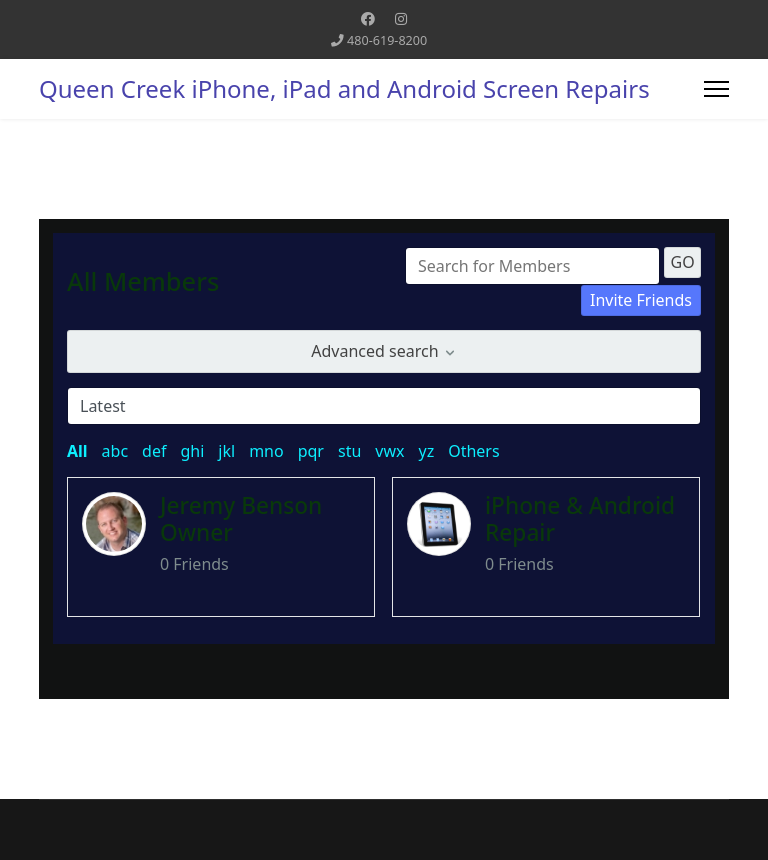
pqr (311, 451)
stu (349, 451)
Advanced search (383, 351)
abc (115, 451)
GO (683, 262)
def (154, 451)
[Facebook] (368, 18)
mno (266, 451)
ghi (192, 451)
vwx (389, 451)
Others (473, 451)
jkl (226, 451)
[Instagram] (401, 18)
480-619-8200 (387, 40)
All (77, 451)
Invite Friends (641, 300)
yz (426, 451)
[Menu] (716, 89)
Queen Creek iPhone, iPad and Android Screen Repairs (344, 89)
